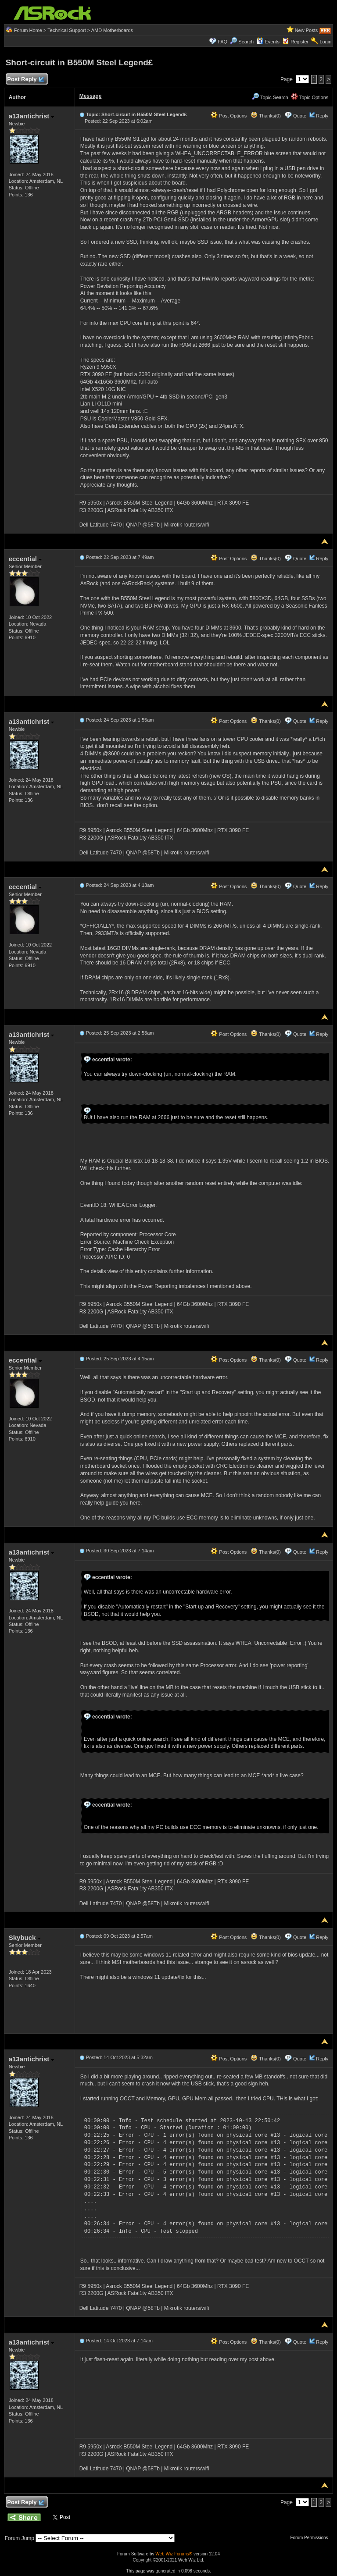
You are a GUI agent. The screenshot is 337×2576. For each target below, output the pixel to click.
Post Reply (25, 79)
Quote (299, 115)
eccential (25, 558)
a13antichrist (31, 116)
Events (268, 41)
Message (90, 96)
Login (325, 41)
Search (246, 41)
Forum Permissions (311, 2537)
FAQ (222, 41)
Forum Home (28, 30)
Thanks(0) (265, 115)
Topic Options (310, 97)
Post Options (229, 115)
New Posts (306, 30)
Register (299, 41)
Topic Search (270, 97)
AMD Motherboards (112, 30)
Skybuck (25, 1937)
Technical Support (66, 30)
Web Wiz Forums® (173, 2553)
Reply (322, 115)
